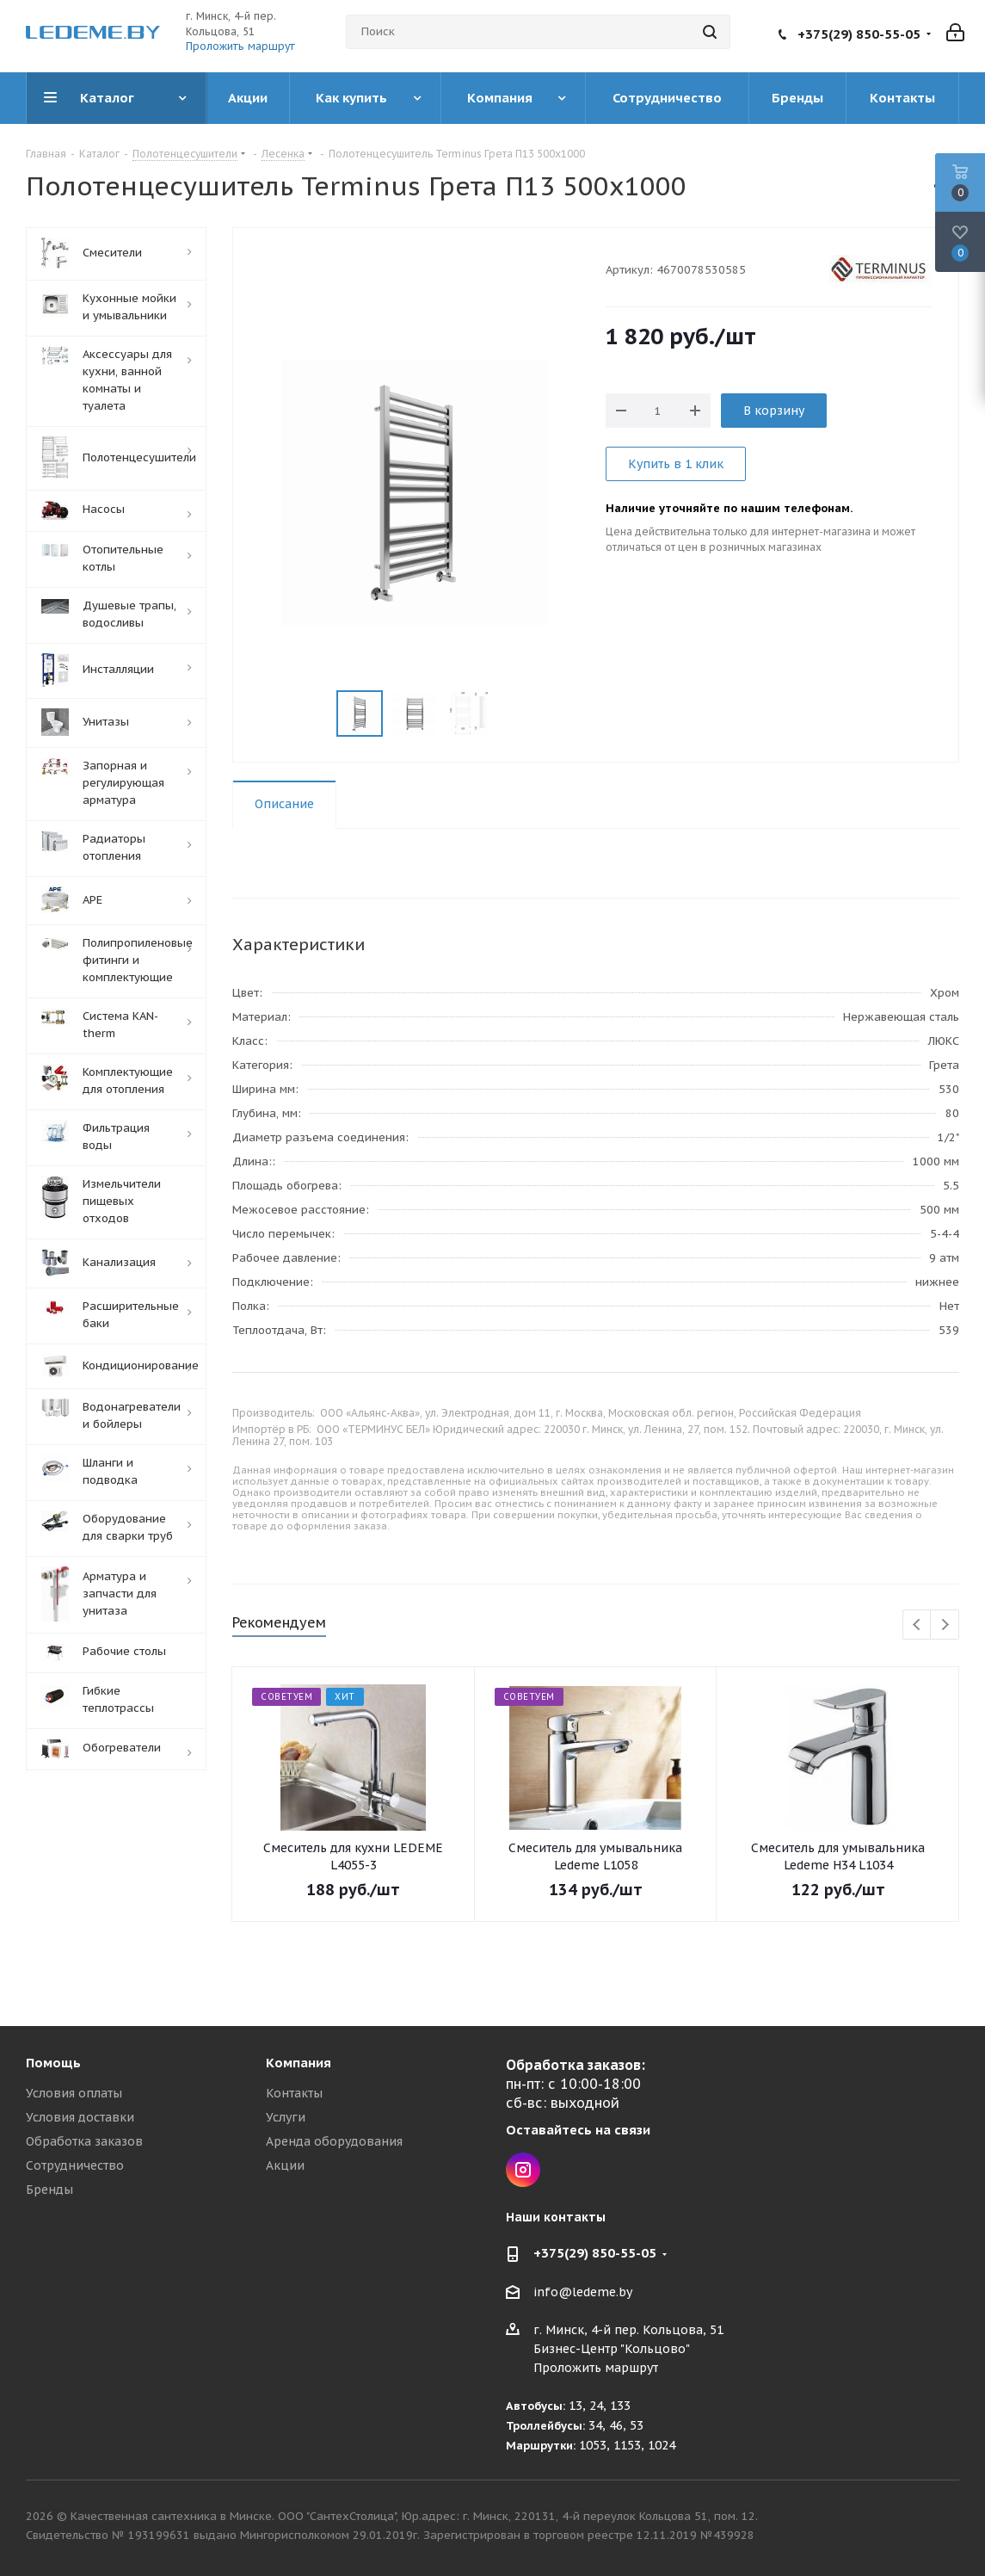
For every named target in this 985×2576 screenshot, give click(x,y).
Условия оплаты (74, 2093)
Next (945, 1625)
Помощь (53, 2062)
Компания (298, 2062)
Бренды (49, 2189)
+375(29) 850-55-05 (858, 34)
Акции (285, 2165)
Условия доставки (80, 2117)
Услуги (285, 2117)
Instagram (523, 2170)
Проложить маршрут (240, 46)
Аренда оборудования (334, 2141)
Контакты (294, 2093)
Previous (917, 1625)
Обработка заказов (84, 2141)
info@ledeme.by (582, 2292)
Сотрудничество (75, 2165)
